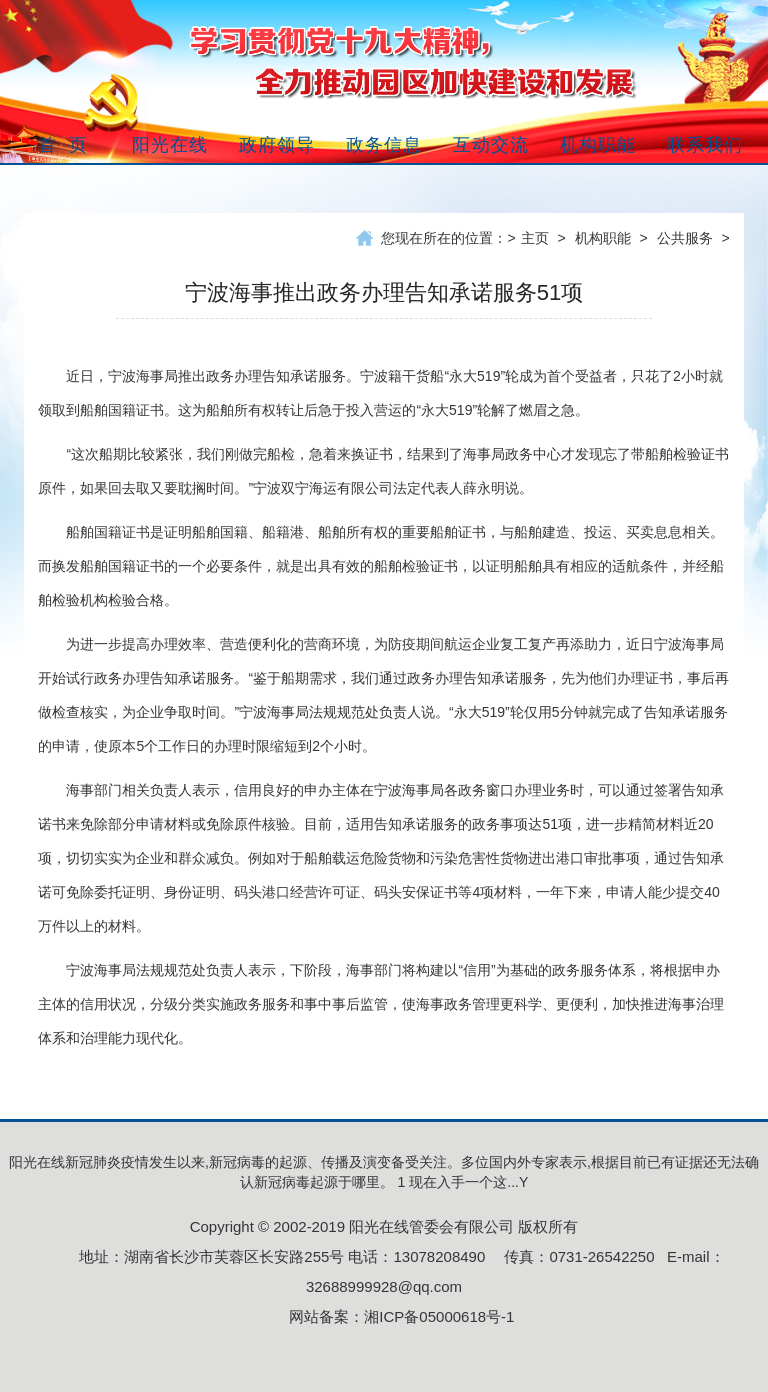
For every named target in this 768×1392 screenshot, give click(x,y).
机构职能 (603, 238)
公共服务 (685, 238)
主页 (535, 238)
